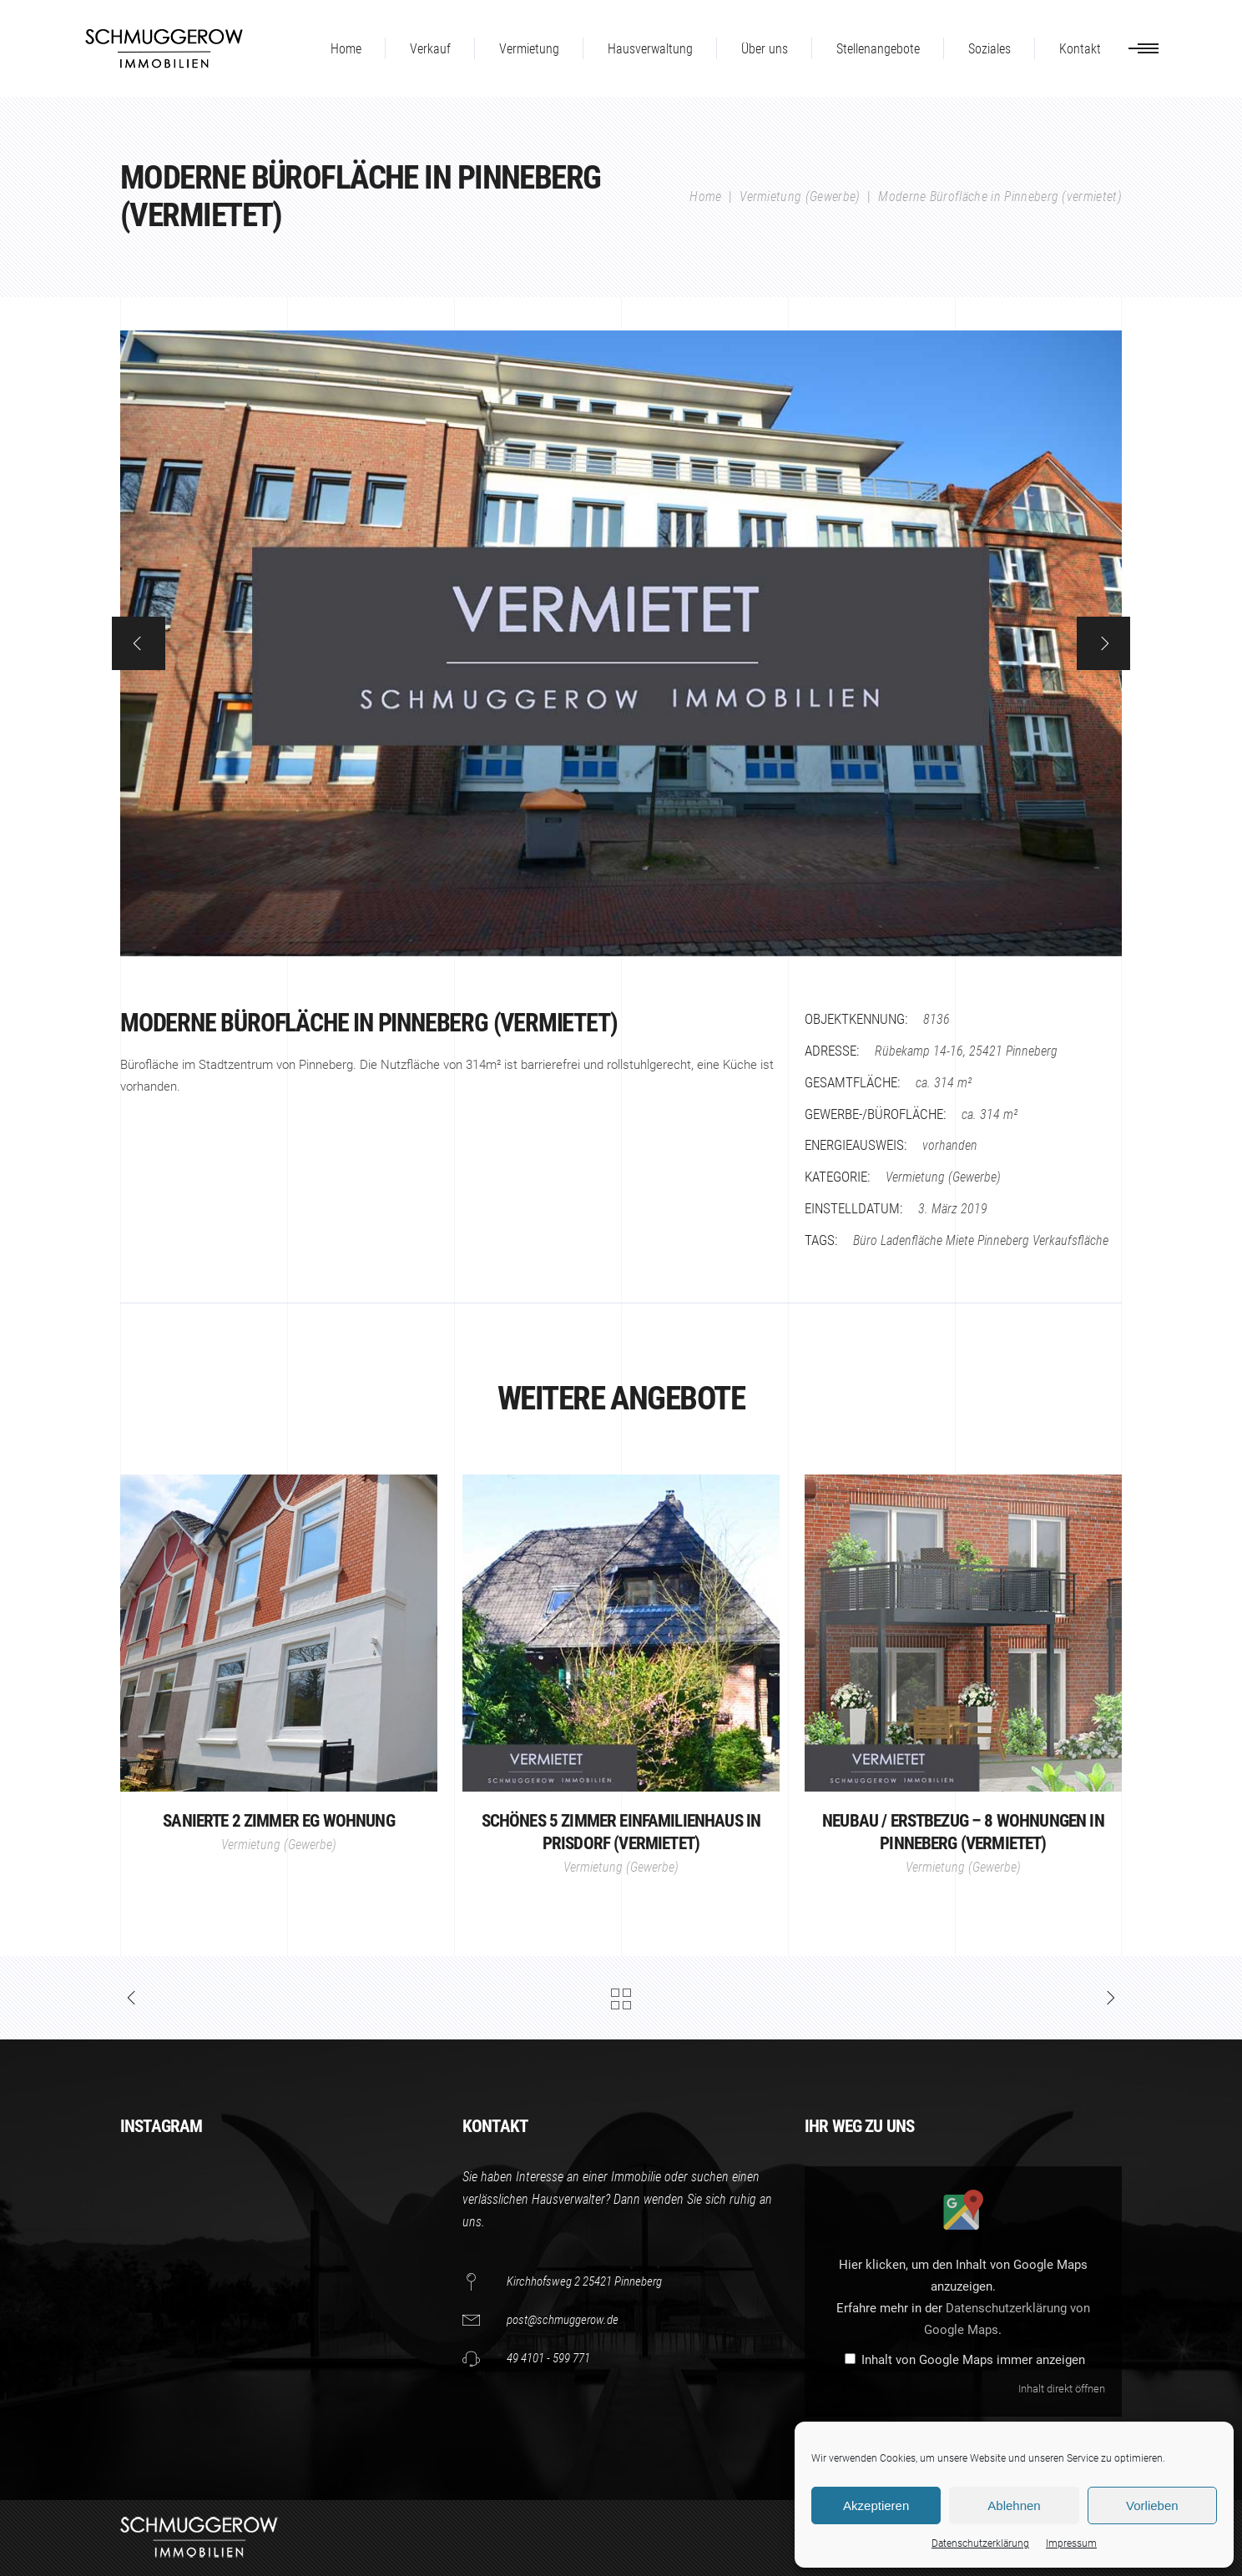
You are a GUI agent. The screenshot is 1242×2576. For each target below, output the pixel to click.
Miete (960, 1240)
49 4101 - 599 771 (548, 2358)
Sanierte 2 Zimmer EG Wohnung (278, 1821)
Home (705, 196)
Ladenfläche (911, 1240)
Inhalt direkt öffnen (1061, 2388)
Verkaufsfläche (1070, 1240)
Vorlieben (1152, 2505)
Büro (865, 1240)
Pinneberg (1003, 1240)
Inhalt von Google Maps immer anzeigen (973, 2359)
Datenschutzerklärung (980, 2543)
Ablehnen (1013, 2505)
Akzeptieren (876, 2505)
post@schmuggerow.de (562, 2319)
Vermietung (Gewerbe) (800, 196)
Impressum (1071, 2543)
